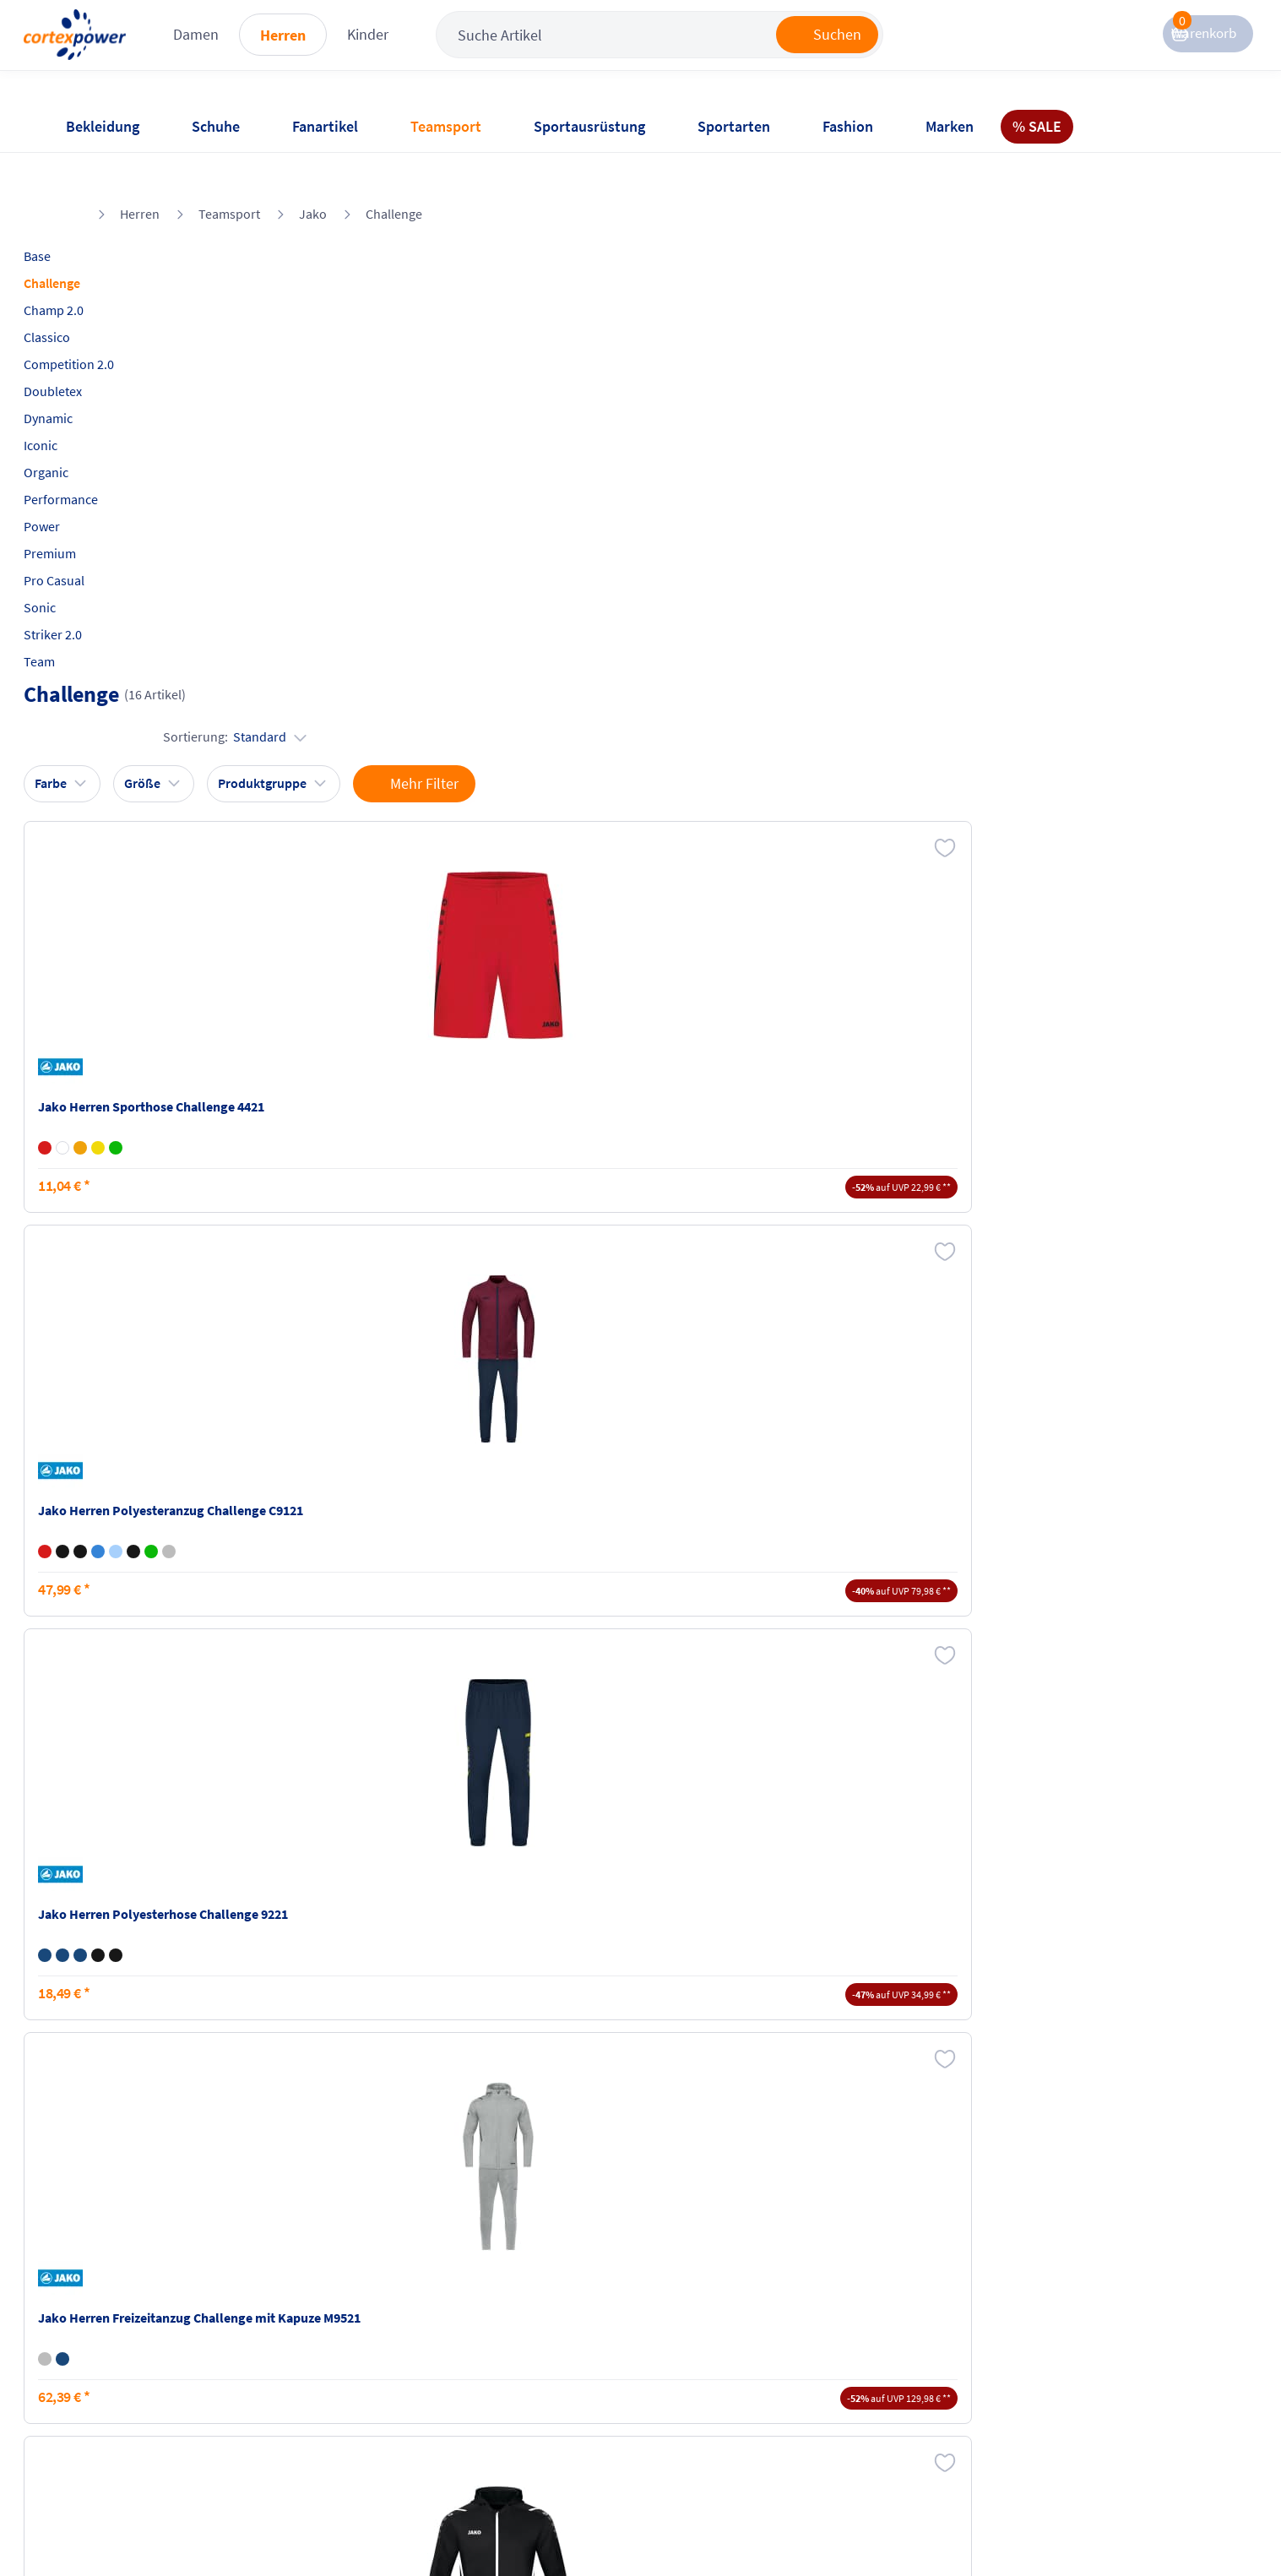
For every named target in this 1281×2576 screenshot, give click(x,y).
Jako (313, 170)
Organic (86, 428)
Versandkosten (302, 2327)
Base (77, 212)
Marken (949, 126)
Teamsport (445, 126)
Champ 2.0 (94, 266)
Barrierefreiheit (498, 2424)
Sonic (80, 563)
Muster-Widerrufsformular (725, 2410)
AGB (466, 2359)
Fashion (847, 126)
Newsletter (94, 2391)
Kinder (458, 50)
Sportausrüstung (589, 126)
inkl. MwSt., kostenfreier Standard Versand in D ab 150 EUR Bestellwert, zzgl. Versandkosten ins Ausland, (400, 2156)
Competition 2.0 (109, 320)
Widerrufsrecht (692, 2378)
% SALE (1036, 126)
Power (82, 482)
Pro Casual (94, 536)
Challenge (394, 170)
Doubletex (93, 347)
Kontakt (86, 2359)
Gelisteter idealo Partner (1148, 2526)
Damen (286, 50)
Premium (90, 509)
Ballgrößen (290, 2424)
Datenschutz (489, 2391)
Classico (87, 293)
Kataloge (284, 2391)
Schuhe (216, 126)
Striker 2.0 (93, 590)
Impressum (486, 2327)
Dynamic (88, 374)
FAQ (75, 2327)
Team (79, 617)
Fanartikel (325, 126)
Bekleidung (102, 126)
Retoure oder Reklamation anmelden (724, 2337)
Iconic (81, 401)
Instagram (872, 2327)
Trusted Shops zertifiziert (929, 2526)
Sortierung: (1145, 268)
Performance (101, 455)
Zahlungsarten (301, 2359)
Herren (373, 51)
